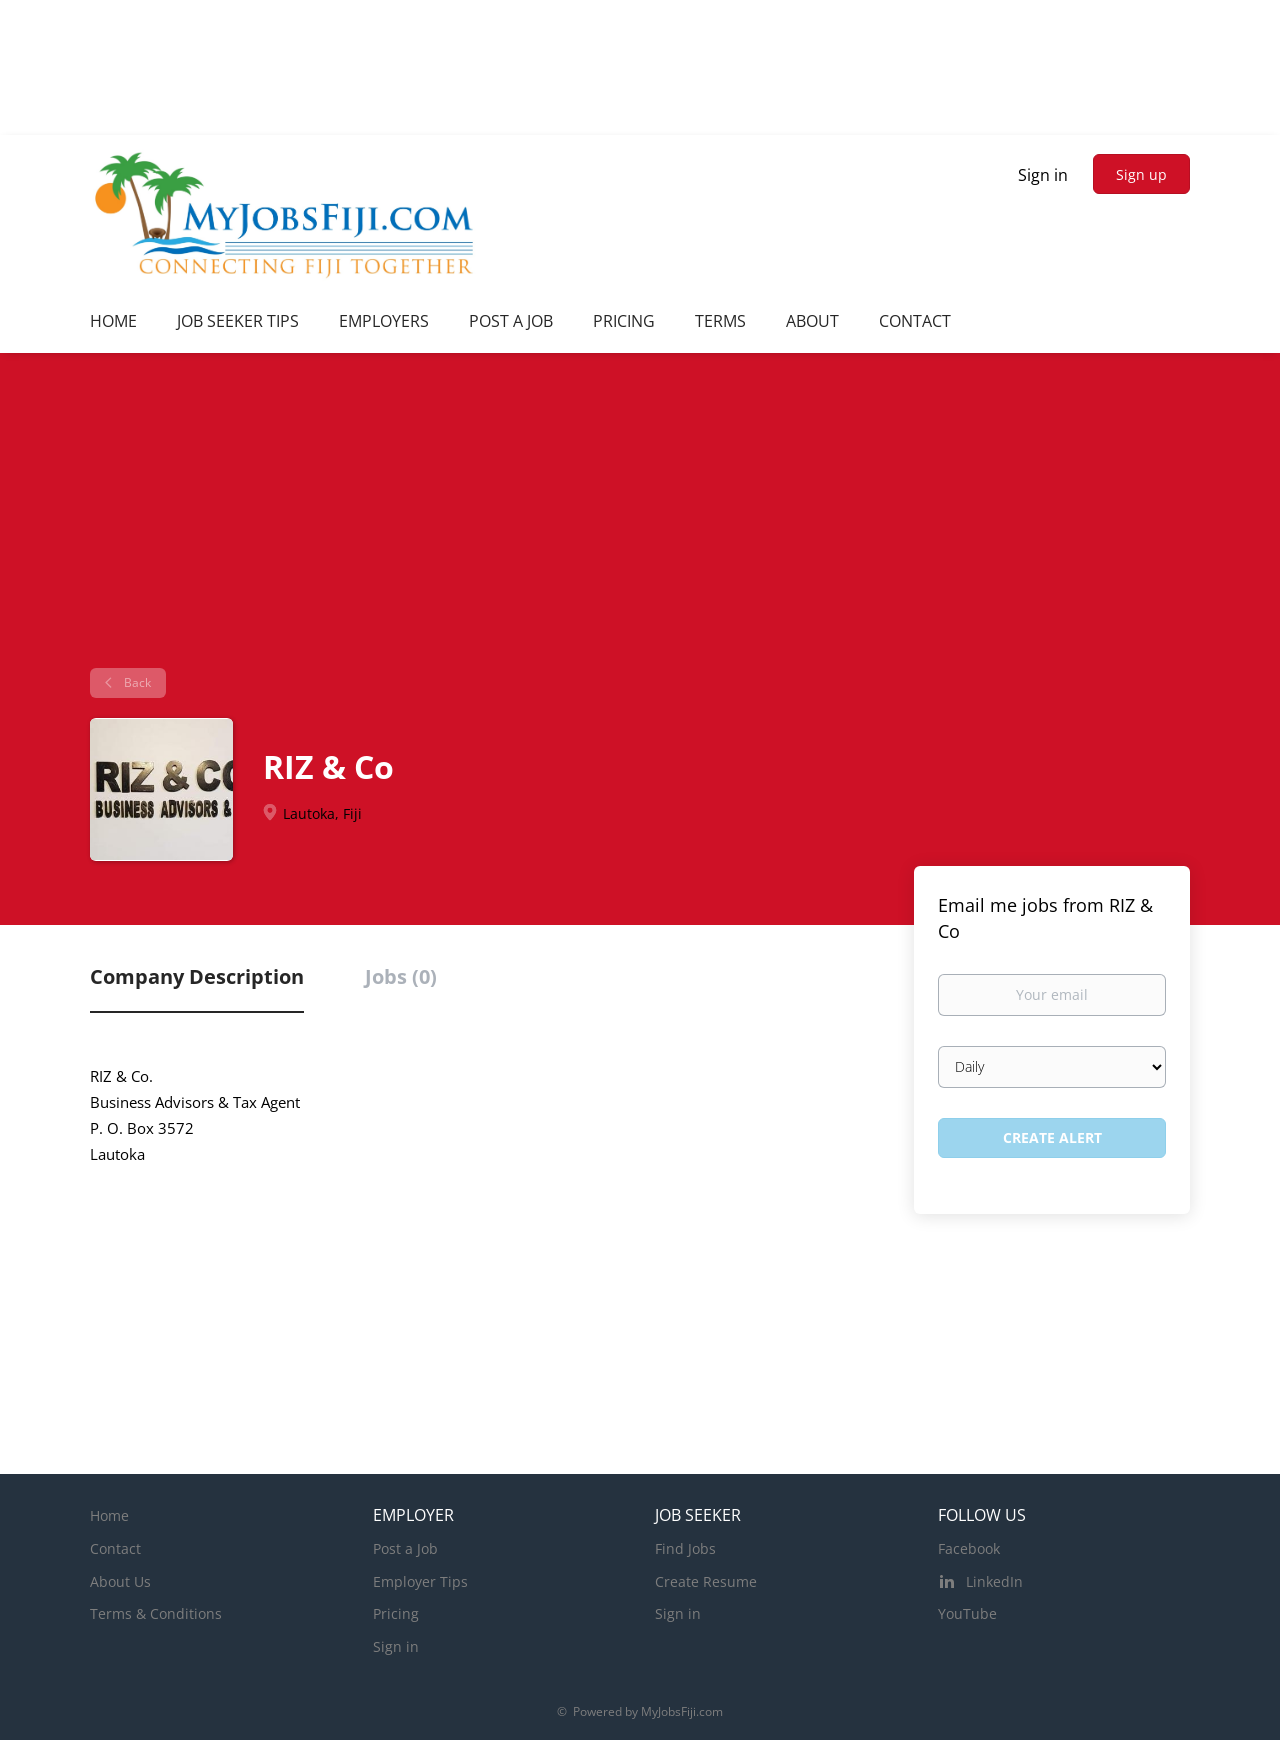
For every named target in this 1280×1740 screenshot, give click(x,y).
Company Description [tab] (197, 976)
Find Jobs (685, 1548)
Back (136, 682)
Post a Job (405, 1548)
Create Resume (706, 1581)
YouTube (967, 1613)
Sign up (1141, 174)
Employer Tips (420, 1581)
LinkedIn (994, 1581)
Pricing (396, 1613)
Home (109, 1515)
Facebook (969, 1548)
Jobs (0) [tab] (401, 976)
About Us (120, 1581)
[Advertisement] (640, 518)
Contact (115, 1548)
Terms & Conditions (156, 1613)
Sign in (1043, 175)
